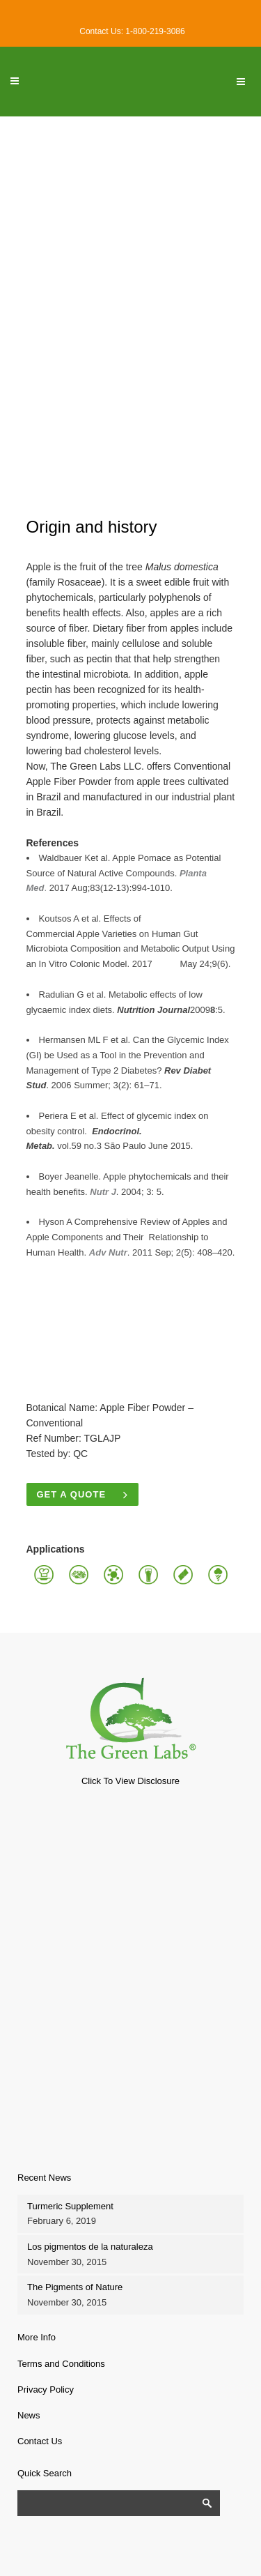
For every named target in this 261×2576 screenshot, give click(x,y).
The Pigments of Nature (74, 2287)
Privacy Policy (45, 2389)
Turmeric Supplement (70, 2206)
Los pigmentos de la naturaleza (90, 2246)
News (28, 2415)
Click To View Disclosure (130, 1781)
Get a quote (83, 1494)
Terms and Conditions (61, 2363)
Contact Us (39, 2441)
